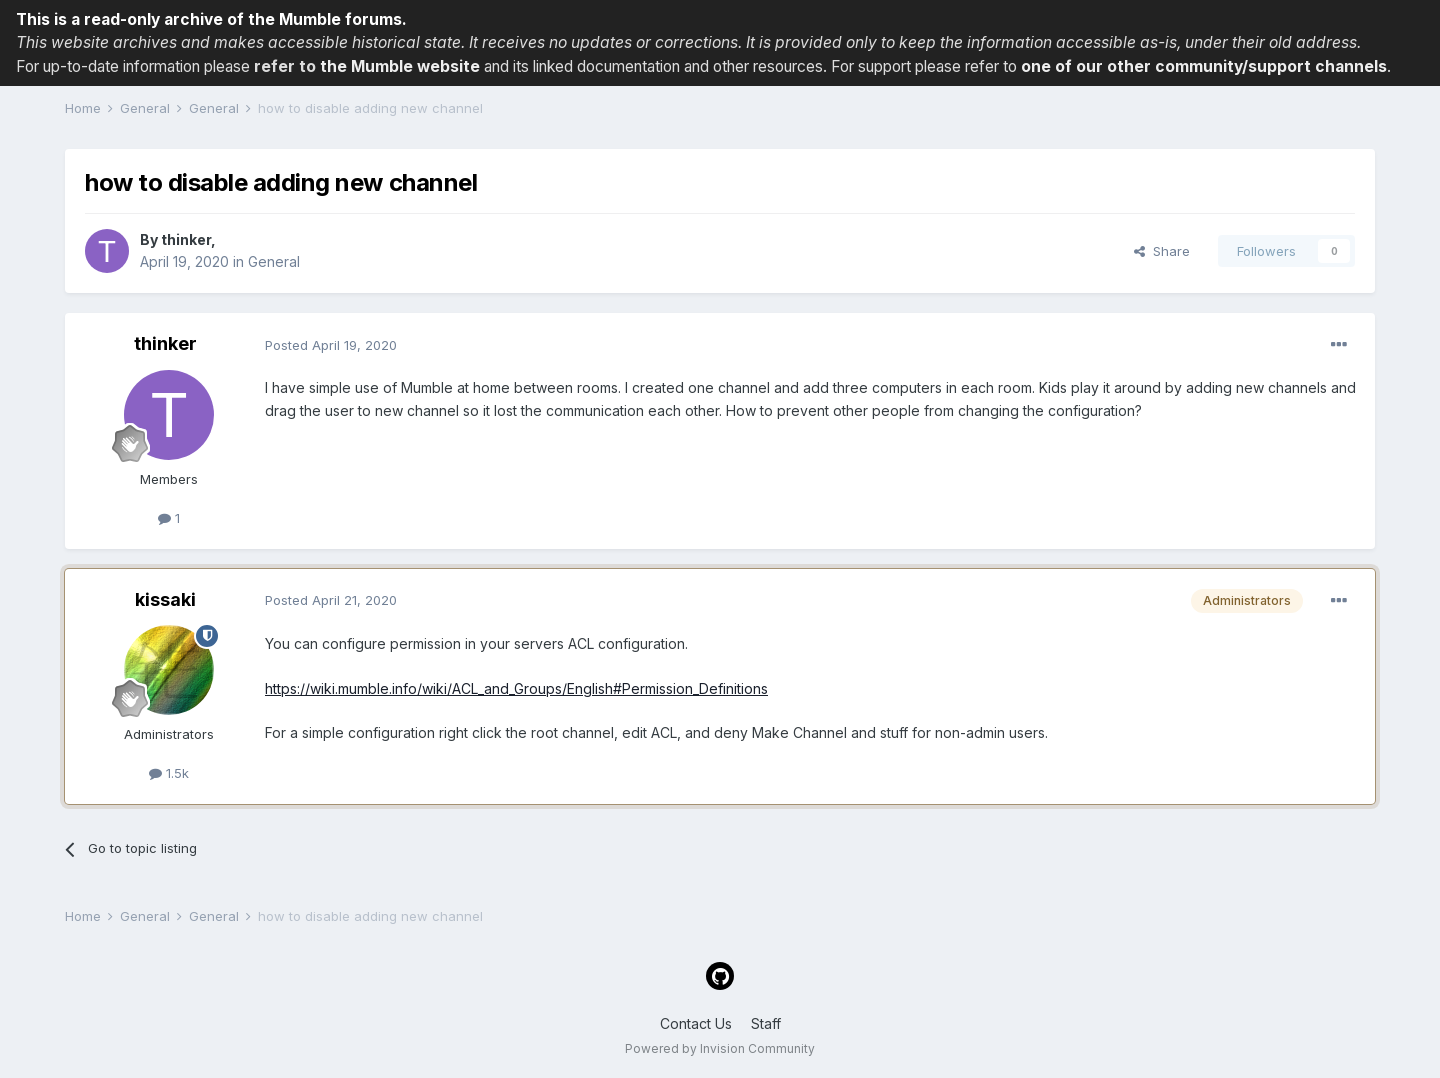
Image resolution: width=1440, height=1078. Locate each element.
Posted (331, 345)
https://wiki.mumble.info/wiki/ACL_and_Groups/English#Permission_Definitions (516, 688)
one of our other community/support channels (1204, 66)
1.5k (169, 773)
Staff (766, 1023)
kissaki (165, 599)
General (274, 261)
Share (1162, 251)
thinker (186, 239)
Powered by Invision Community (720, 1048)
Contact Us (696, 1023)
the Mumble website (400, 66)
